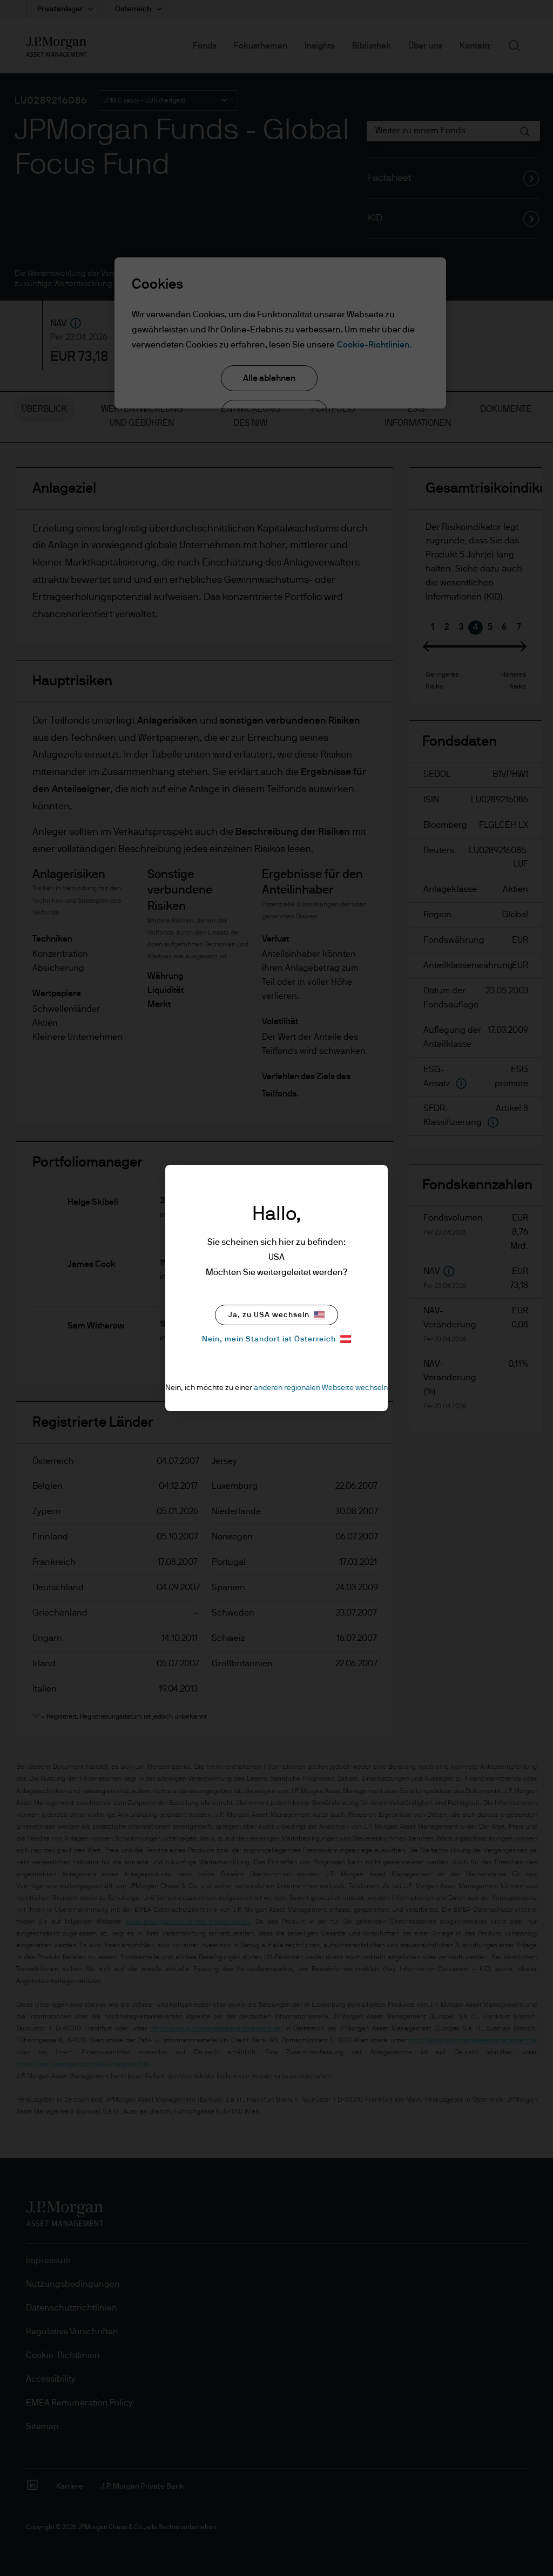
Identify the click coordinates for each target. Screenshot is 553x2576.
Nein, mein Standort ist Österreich (276, 1339)
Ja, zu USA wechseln (276, 1315)
